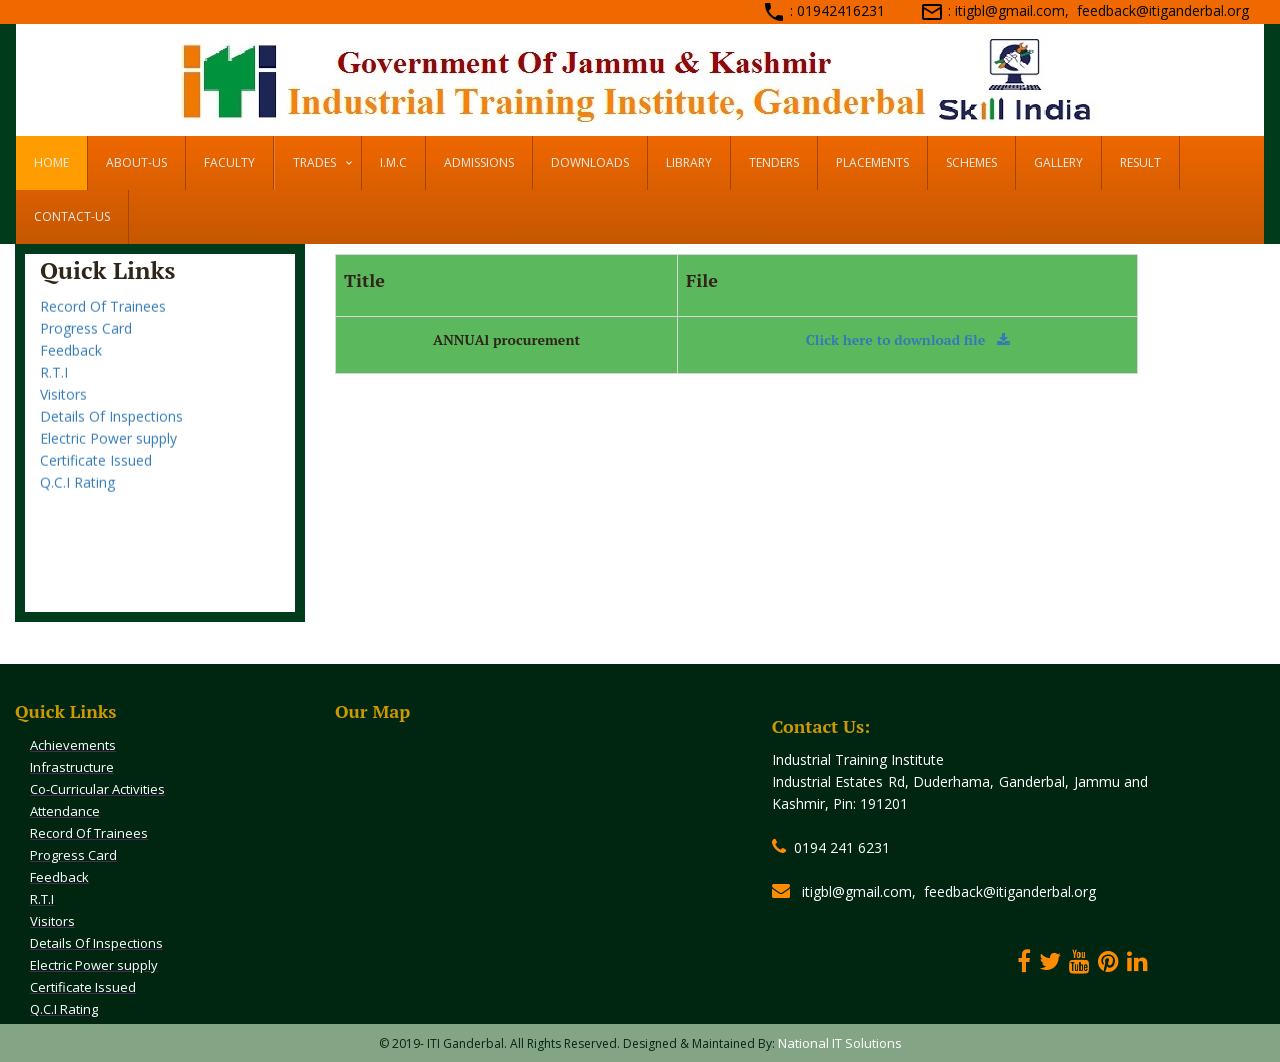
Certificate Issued (96, 475)
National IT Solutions (840, 1043)
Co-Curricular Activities (97, 789)
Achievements (73, 745)
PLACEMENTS (872, 162)
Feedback (71, 365)
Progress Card (86, 343)
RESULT (1140, 162)
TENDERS (774, 162)
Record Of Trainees (103, 321)
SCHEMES (971, 162)
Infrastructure (72, 767)
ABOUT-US (136, 162)
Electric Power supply (108, 453)
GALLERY (1058, 162)
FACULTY (229, 162)
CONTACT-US (72, 216)
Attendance (77, 299)
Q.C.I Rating (77, 497)
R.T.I (54, 387)
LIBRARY (689, 162)
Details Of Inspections (111, 431)
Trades (314, 162)
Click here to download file (908, 339)
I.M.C (393, 162)
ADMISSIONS (479, 162)
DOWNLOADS (590, 162)
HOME (51, 162)
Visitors (63, 409)
